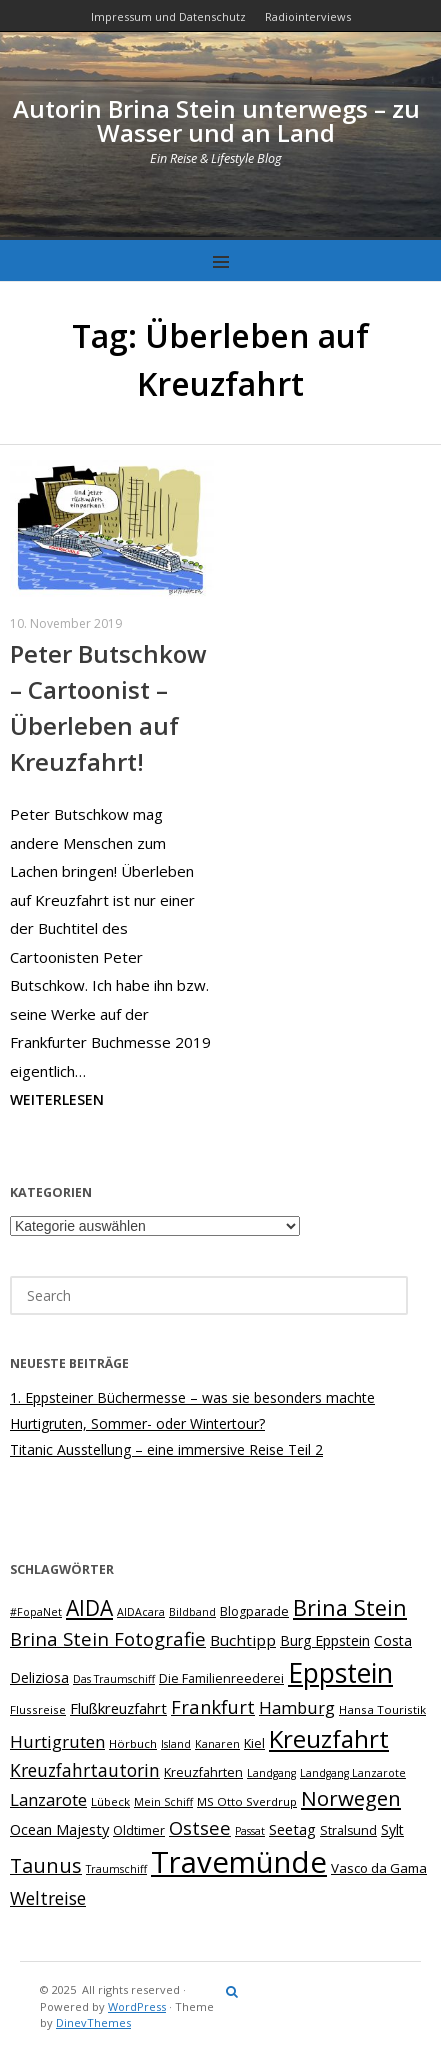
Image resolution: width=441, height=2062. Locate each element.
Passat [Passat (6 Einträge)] (250, 1831)
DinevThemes (93, 2022)
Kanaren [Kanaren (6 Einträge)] (217, 1744)
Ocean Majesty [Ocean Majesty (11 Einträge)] (59, 1829)
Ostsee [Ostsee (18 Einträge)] (200, 1827)
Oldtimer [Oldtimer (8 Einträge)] (139, 1830)
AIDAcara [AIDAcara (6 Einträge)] (141, 1612)
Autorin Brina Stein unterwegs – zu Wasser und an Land (216, 120)
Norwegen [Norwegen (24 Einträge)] (351, 1798)
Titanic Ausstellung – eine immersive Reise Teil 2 (166, 1449)
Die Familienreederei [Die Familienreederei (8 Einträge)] (221, 1678)
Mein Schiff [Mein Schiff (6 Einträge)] (163, 1802)
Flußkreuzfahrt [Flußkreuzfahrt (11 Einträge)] (118, 1708)
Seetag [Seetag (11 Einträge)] (292, 1829)
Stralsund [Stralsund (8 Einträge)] (348, 1830)
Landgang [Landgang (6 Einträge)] (271, 1773)
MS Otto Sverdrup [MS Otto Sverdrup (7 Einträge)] (247, 1801)
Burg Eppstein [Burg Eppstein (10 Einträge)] (325, 1640)
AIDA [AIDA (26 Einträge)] (89, 1608)
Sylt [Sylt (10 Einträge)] (392, 1829)
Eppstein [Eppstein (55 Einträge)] (340, 1673)
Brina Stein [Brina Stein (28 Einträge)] (350, 1607)
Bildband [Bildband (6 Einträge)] (192, 1612)
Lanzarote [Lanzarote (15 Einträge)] (48, 1799)
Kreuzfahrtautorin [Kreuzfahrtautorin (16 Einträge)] (85, 1770)
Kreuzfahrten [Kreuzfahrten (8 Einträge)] (203, 1772)
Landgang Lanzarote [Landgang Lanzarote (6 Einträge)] (353, 1773)
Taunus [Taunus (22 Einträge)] (46, 1865)
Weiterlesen (57, 1099)
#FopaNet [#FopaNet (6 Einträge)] (36, 1612)
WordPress (137, 2006)
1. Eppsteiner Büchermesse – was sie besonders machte (192, 1397)
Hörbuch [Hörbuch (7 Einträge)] (133, 1743)
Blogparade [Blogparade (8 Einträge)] (254, 1611)
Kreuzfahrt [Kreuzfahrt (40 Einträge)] (329, 1738)
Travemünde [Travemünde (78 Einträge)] (239, 1862)
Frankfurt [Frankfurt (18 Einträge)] (213, 1706)
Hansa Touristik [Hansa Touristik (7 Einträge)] (382, 1709)
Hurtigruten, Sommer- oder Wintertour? (137, 1423)
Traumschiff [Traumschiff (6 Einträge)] (116, 1869)
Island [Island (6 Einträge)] (176, 1744)
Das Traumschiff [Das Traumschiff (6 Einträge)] (114, 1679)
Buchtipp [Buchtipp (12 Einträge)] (243, 1640)
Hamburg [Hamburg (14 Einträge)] (297, 1707)
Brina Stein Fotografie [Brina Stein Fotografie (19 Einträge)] (108, 1638)
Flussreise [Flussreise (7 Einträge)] (38, 1709)
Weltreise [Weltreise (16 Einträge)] (48, 1898)
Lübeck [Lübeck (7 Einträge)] (110, 1801)
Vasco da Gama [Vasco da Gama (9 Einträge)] (379, 1868)
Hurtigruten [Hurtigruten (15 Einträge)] (57, 1741)
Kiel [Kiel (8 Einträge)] (254, 1743)
